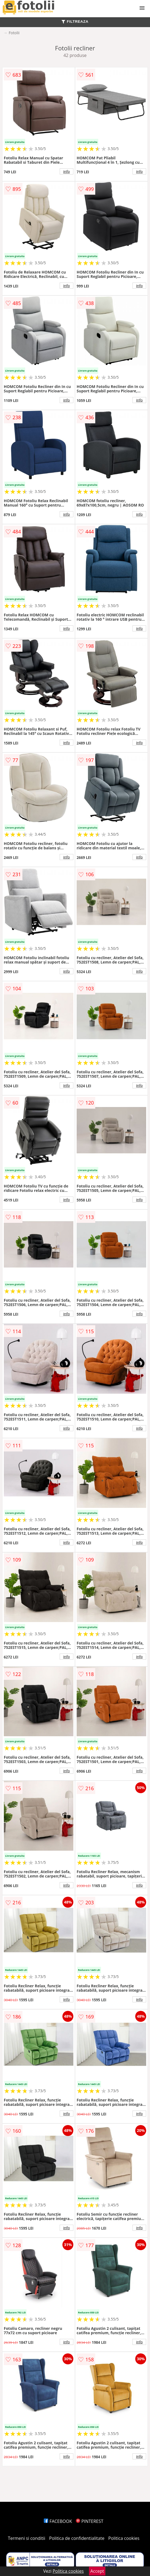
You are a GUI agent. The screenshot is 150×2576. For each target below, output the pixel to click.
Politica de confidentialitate (77, 2538)
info (66, 171)
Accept (97, 2571)
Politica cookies (124, 2538)
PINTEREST (89, 2521)
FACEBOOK (58, 2521)
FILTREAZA (75, 21)
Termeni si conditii (26, 2538)
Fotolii (14, 32)
